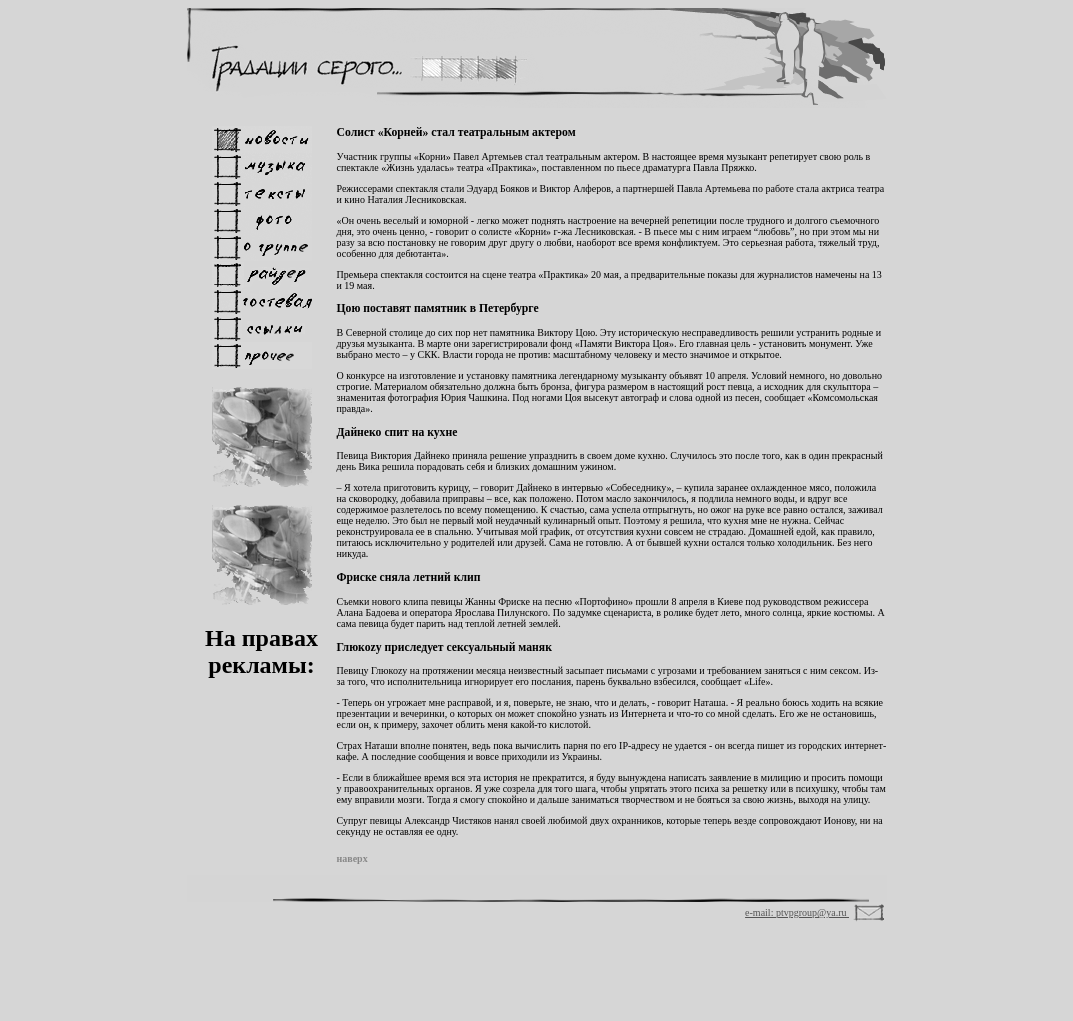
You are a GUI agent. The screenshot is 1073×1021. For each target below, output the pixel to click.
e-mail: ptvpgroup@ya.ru (797, 912)
